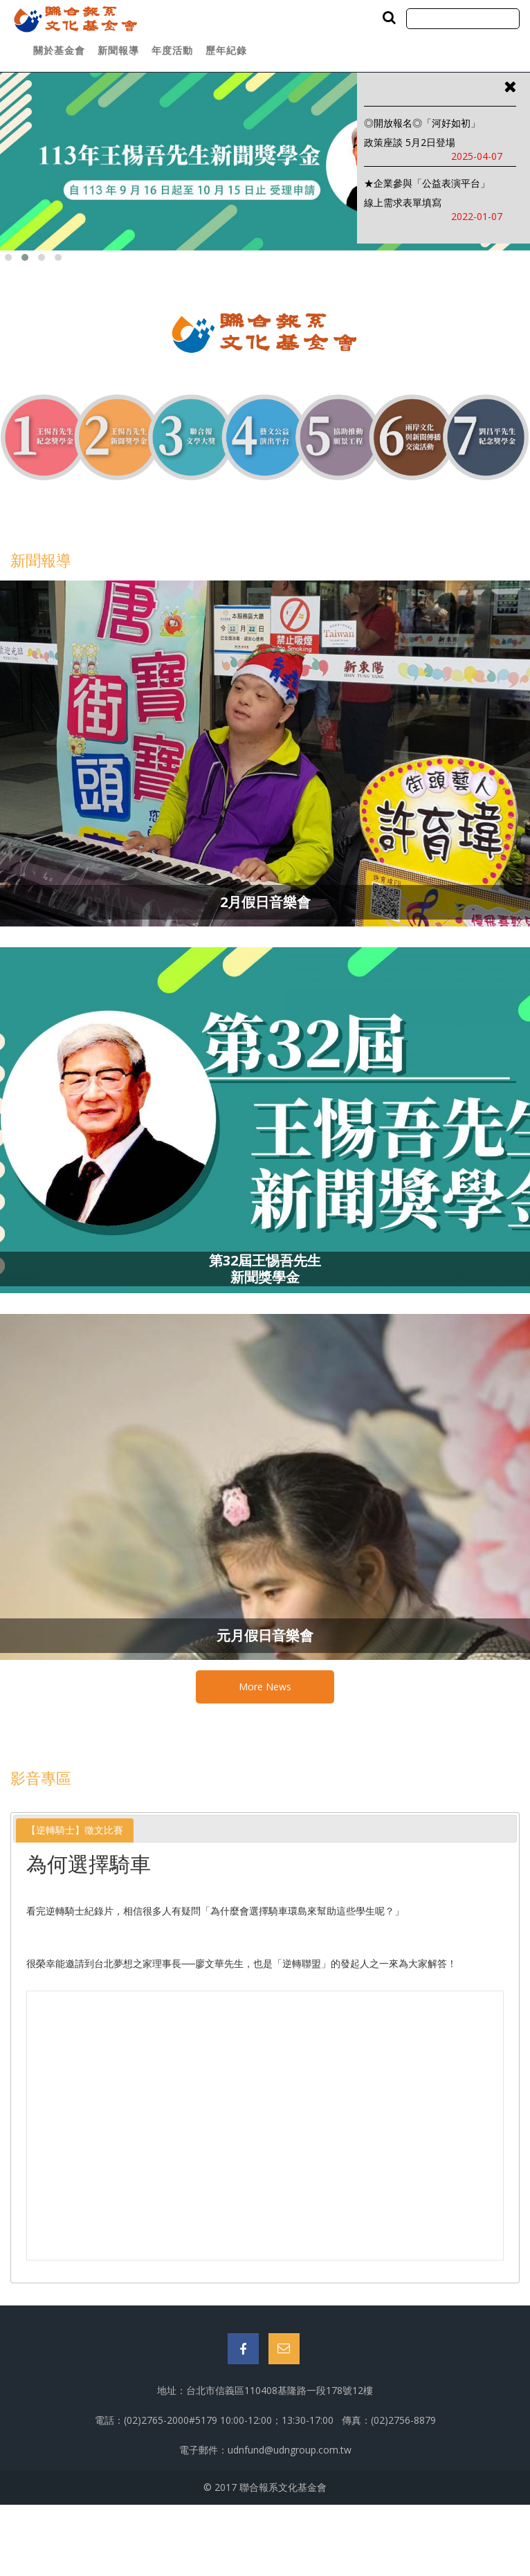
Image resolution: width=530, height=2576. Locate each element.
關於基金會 (59, 50)
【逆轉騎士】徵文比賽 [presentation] (74, 1830)
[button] (8, 257)
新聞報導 (118, 50)
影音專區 (40, 1777)
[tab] (75, 1830)
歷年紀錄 (226, 50)
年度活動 (172, 50)
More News (265, 1686)
